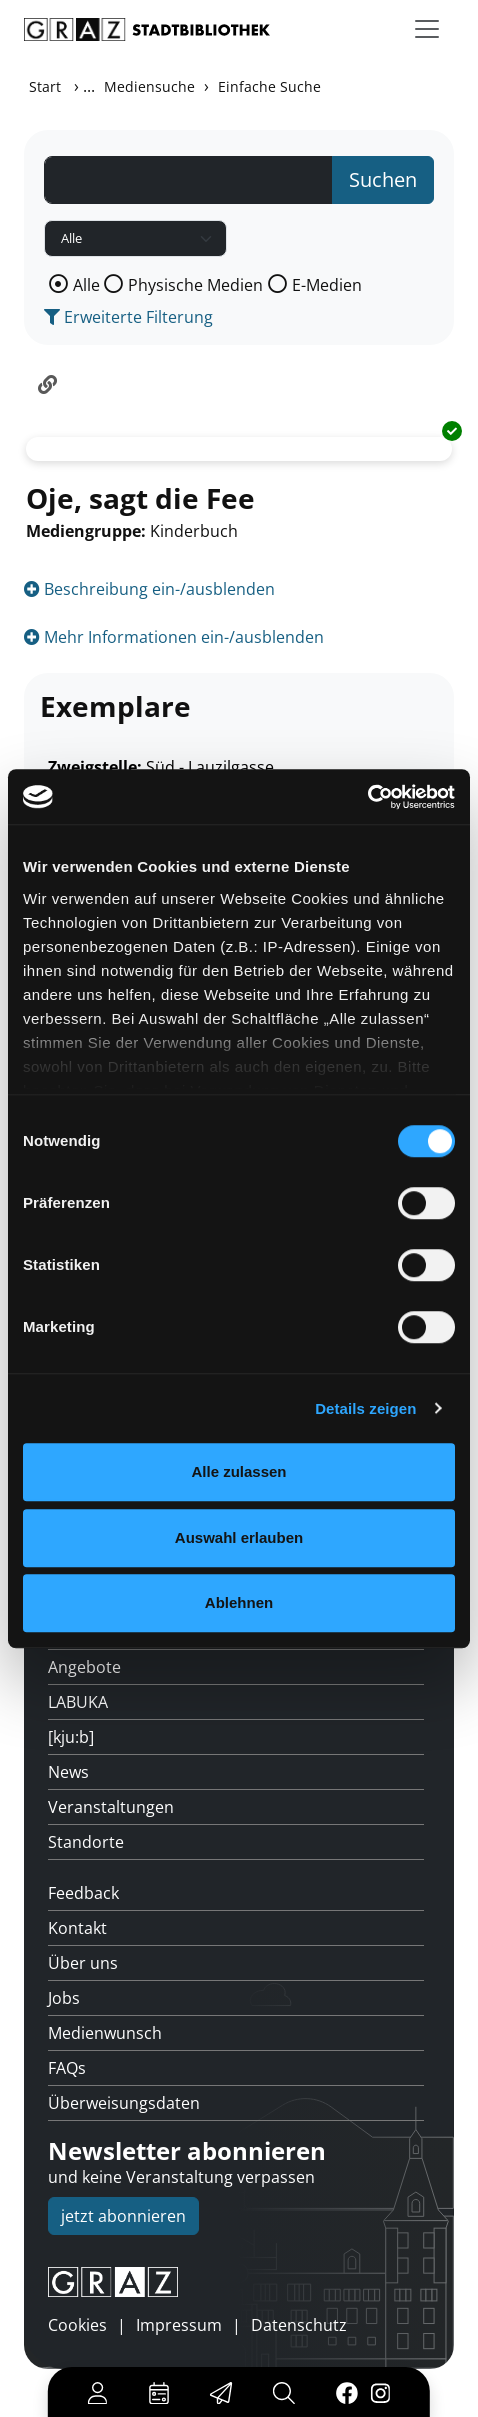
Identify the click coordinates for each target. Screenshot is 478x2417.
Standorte (86, 1842)
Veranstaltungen (111, 1807)
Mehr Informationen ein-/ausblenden (174, 637)
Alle (86, 285)
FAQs (67, 2068)
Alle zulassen (238, 1471)
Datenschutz (299, 2325)
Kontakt (77, 1928)
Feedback (83, 1893)
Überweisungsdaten (124, 2103)
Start (45, 86)
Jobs (64, 1998)
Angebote (84, 1667)
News (68, 1772)
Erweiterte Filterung (128, 317)
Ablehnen (239, 1602)
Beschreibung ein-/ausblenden (149, 589)
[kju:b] (71, 1737)
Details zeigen (365, 1408)
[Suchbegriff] (188, 180)
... (89, 86)
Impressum (179, 2325)
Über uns (83, 1963)
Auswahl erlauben (239, 1537)
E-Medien (327, 285)
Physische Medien (195, 285)
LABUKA (78, 1702)
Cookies (77, 2325)
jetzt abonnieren (123, 2216)
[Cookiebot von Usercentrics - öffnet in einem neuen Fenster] (367, 797)
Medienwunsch (105, 2033)
